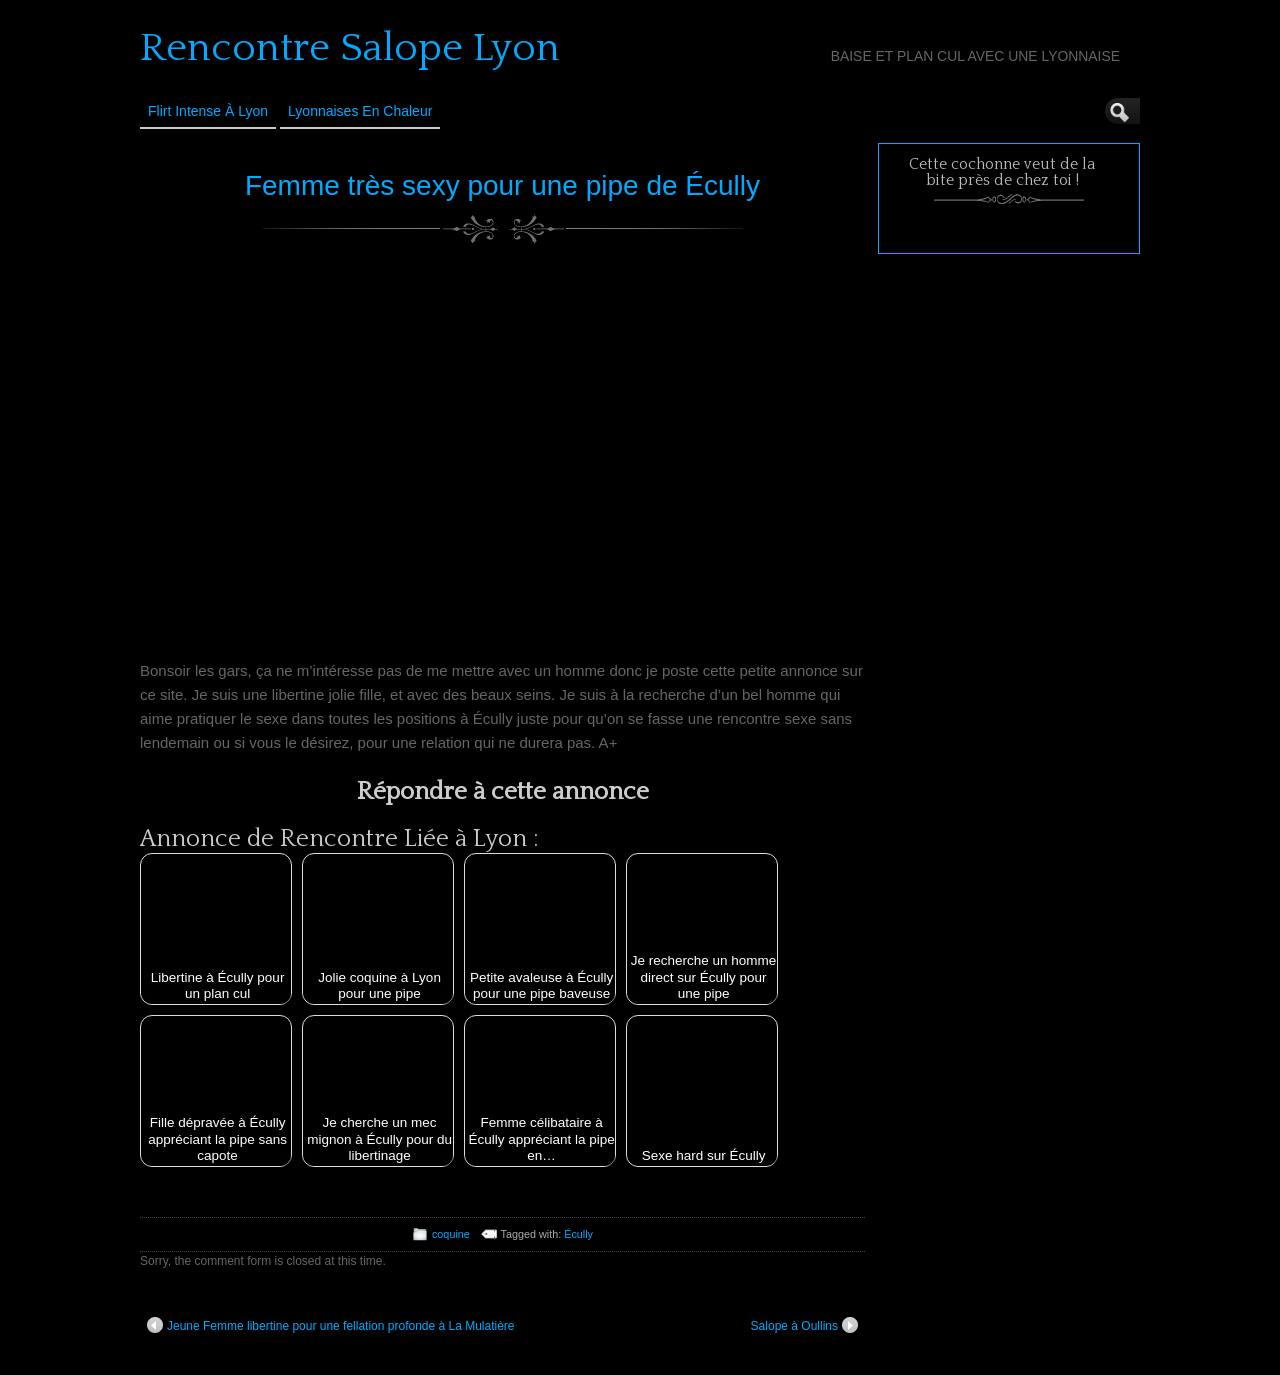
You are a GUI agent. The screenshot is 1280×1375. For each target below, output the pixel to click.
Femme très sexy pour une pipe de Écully (502, 185)
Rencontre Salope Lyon (350, 48)
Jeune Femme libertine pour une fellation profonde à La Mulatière (331, 1325)
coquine (451, 1234)
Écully (578, 1234)
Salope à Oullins (804, 1325)
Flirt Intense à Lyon (208, 111)
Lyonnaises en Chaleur (360, 111)
